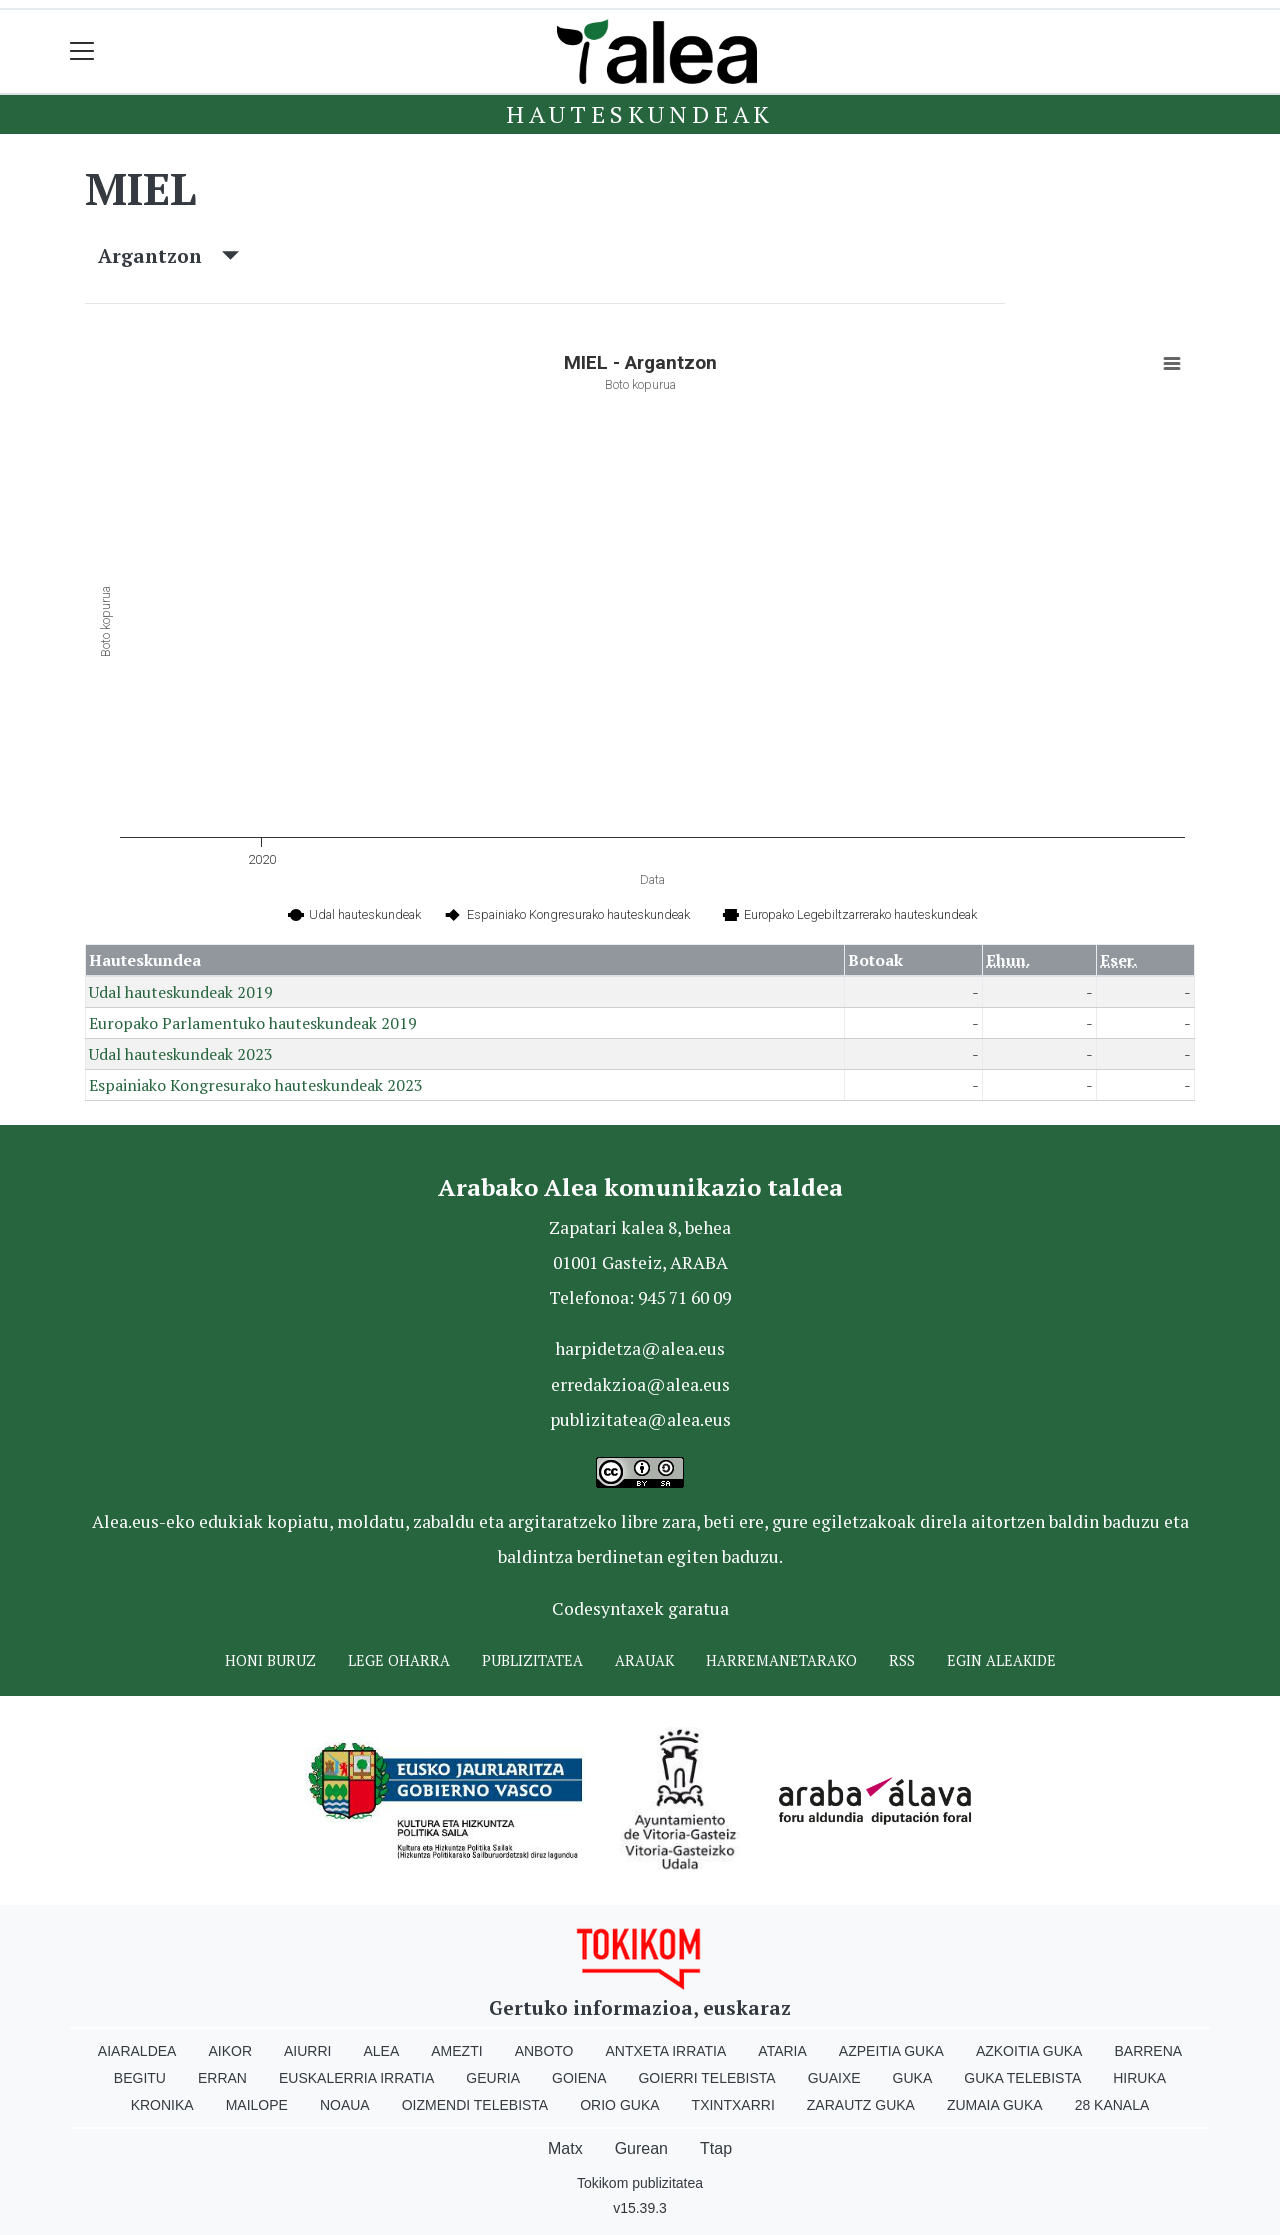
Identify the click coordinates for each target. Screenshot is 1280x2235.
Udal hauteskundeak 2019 (181, 992)
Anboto (544, 2051)
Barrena (1148, 2051)
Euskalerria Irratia (356, 2078)
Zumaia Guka (995, 2105)
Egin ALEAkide (1001, 1660)
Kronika (162, 2105)
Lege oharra (399, 1660)
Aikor (230, 2051)
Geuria (493, 2078)
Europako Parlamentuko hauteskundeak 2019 (253, 1023)
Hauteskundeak (640, 114)
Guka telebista (1022, 2078)
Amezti (456, 2051)
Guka (913, 2078)
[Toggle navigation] (82, 51)
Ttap (716, 2148)
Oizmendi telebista (475, 2105)
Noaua (345, 2105)
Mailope (257, 2105)
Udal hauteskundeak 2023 (181, 1054)
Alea (381, 2051)
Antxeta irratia (666, 2051)
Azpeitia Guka (891, 2051)
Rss (902, 1660)
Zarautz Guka (861, 2105)
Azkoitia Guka (1029, 2051)
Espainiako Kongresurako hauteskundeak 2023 (256, 1085)
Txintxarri (733, 2105)
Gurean (641, 2148)
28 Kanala (1112, 2105)
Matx (565, 2148)
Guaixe (834, 2078)
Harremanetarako (781, 1660)
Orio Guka (619, 2105)
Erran (222, 2078)
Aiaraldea (137, 2051)
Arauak (644, 1660)
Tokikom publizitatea (640, 2183)
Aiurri (307, 2051)
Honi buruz (270, 1660)
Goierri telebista (706, 2078)
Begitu (140, 2078)
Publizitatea (532, 1660)
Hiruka (1139, 2078)
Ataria (782, 2051)
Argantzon (168, 255)
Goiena (579, 2078)
